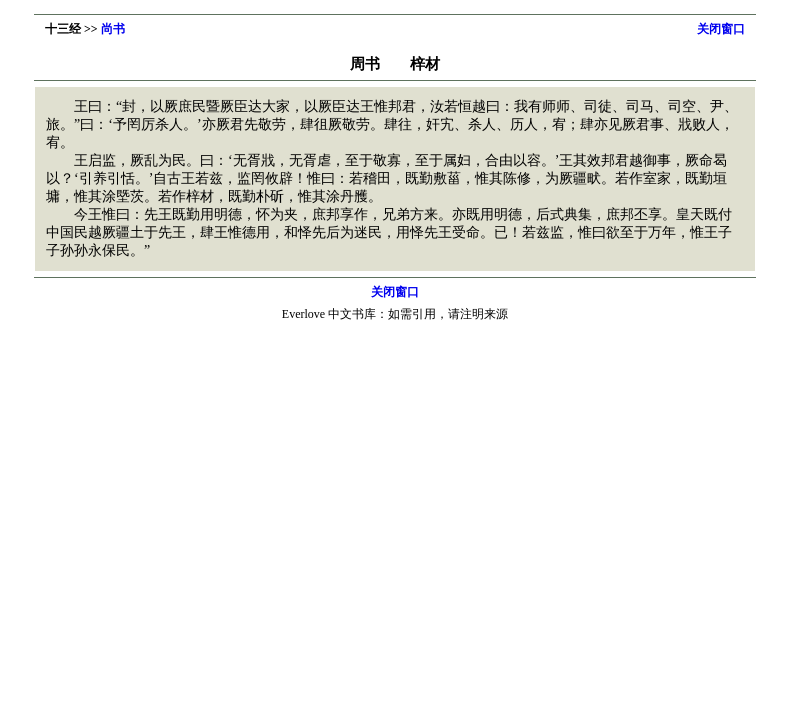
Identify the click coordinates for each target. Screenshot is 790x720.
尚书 (113, 29)
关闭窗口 (721, 29)
